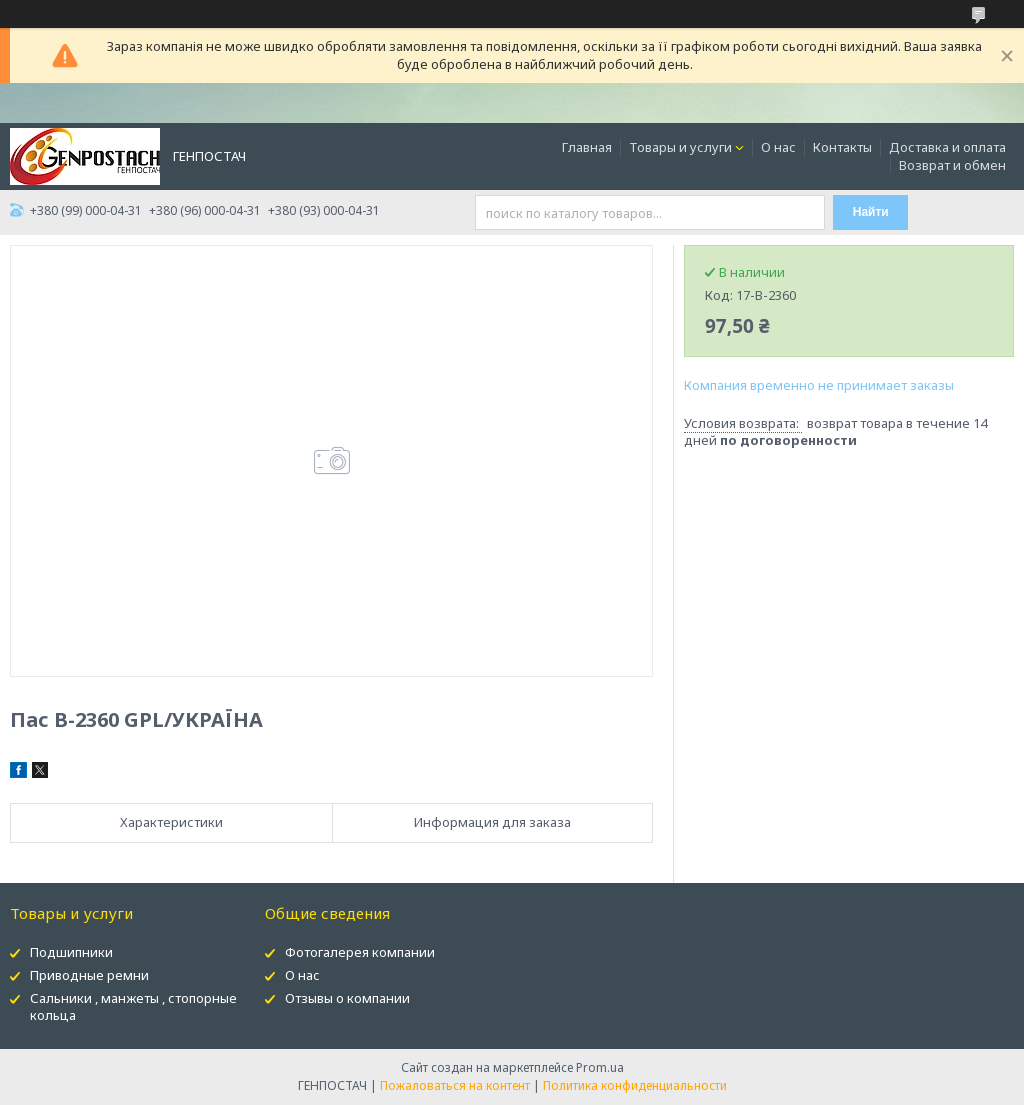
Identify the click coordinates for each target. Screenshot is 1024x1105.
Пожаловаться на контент (455, 1085)
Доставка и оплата (947, 147)
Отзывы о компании (347, 998)
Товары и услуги (680, 147)
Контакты (842, 147)
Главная (587, 147)
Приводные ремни (89, 975)
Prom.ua (600, 1067)
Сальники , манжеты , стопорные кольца (133, 1006)
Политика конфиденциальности (635, 1085)
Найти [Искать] (871, 212)
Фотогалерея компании (360, 952)
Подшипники (71, 952)
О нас (778, 147)
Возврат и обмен (952, 165)
